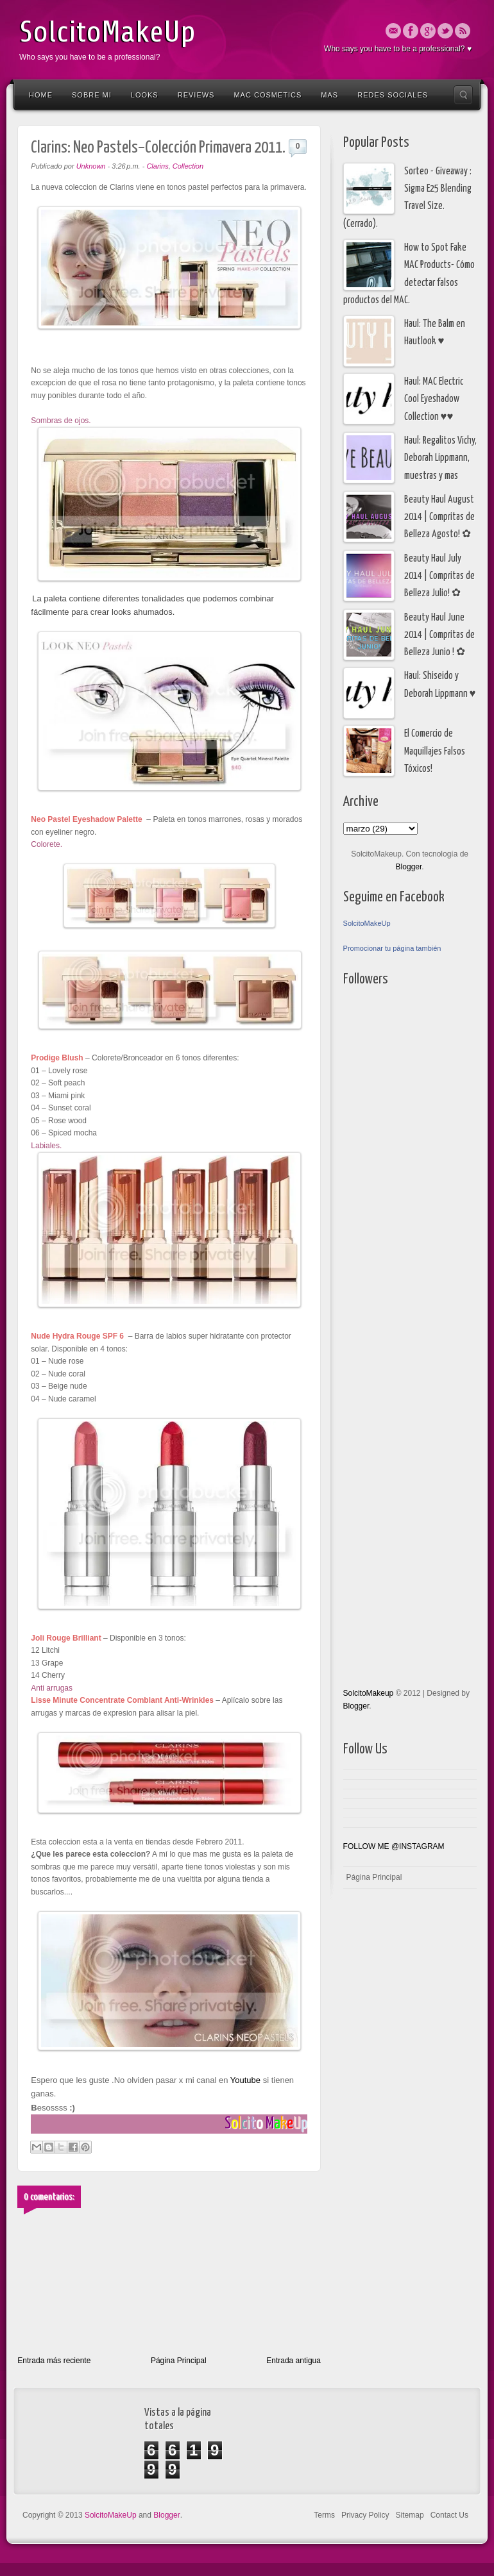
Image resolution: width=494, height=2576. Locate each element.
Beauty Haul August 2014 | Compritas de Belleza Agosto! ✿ (439, 517)
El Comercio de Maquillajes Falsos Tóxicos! (434, 751)
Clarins (157, 166)
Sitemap (410, 2515)
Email (393, 30)
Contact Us (449, 2515)
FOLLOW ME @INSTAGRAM (394, 1846)
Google (428, 30)
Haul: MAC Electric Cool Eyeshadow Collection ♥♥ (433, 399)
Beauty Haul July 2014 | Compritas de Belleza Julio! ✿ (439, 576)
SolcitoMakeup (368, 1693)
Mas (329, 95)
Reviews (196, 95)
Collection (188, 166)
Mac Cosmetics (268, 95)
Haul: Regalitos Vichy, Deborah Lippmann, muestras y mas (440, 458)
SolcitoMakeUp (107, 32)
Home (41, 95)
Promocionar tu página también (392, 948)
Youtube (244, 2080)
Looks (144, 95)
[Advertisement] (394, 1337)
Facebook (410, 30)
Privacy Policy (365, 2515)
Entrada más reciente (53, 2360)
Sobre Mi (92, 95)
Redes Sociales (392, 95)
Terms (324, 2515)
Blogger (409, 866)
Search (463, 95)
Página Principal (179, 2360)
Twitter (445, 30)
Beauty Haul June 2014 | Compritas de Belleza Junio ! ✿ (439, 635)
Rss (462, 30)
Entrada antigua (293, 2360)
